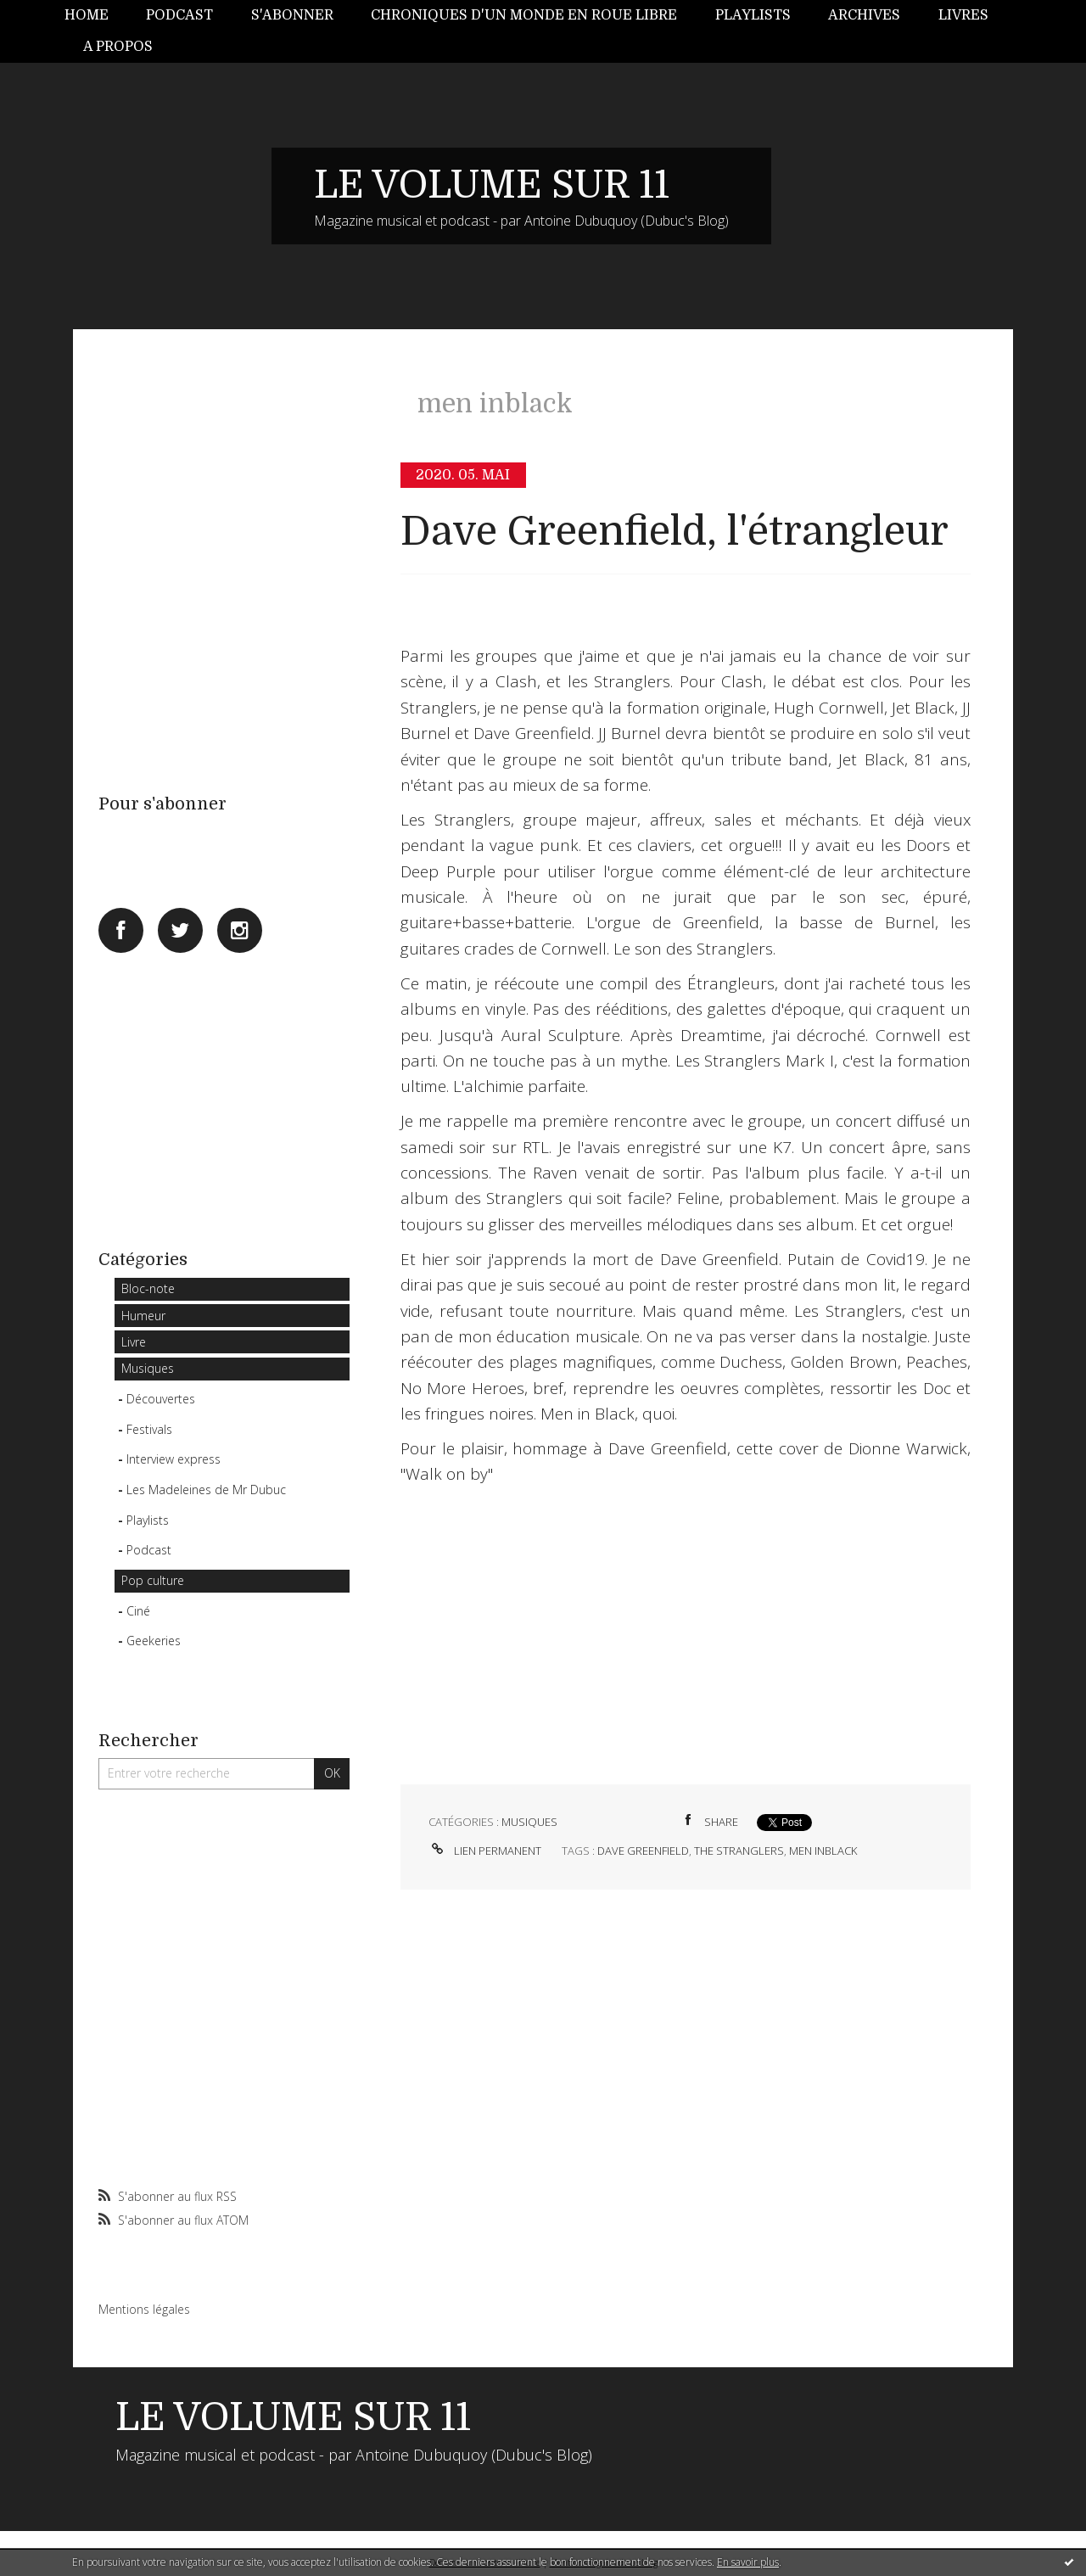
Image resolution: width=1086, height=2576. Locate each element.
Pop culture (152, 1580)
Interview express (173, 1459)
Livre (133, 1342)
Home (86, 15)
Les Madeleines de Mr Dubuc (206, 1489)
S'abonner (292, 15)
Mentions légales (144, 2309)
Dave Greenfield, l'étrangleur (674, 531)
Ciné (138, 1611)
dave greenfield (643, 1850)
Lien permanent (484, 1850)
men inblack (823, 1850)
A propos (118, 46)
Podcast (179, 15)
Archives (864, 15)
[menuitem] (95, 15)
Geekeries (153, 1640)
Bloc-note (148, 1288)
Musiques (147, 1368)
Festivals (149, 1429)
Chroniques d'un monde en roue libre (524, 15)
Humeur (143, 1316)
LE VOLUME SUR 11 (491, 185)
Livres (963, 15)
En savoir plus (748, 2562)
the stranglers (739, 1850)
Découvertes (160, 1399)
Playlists (753, 15)
